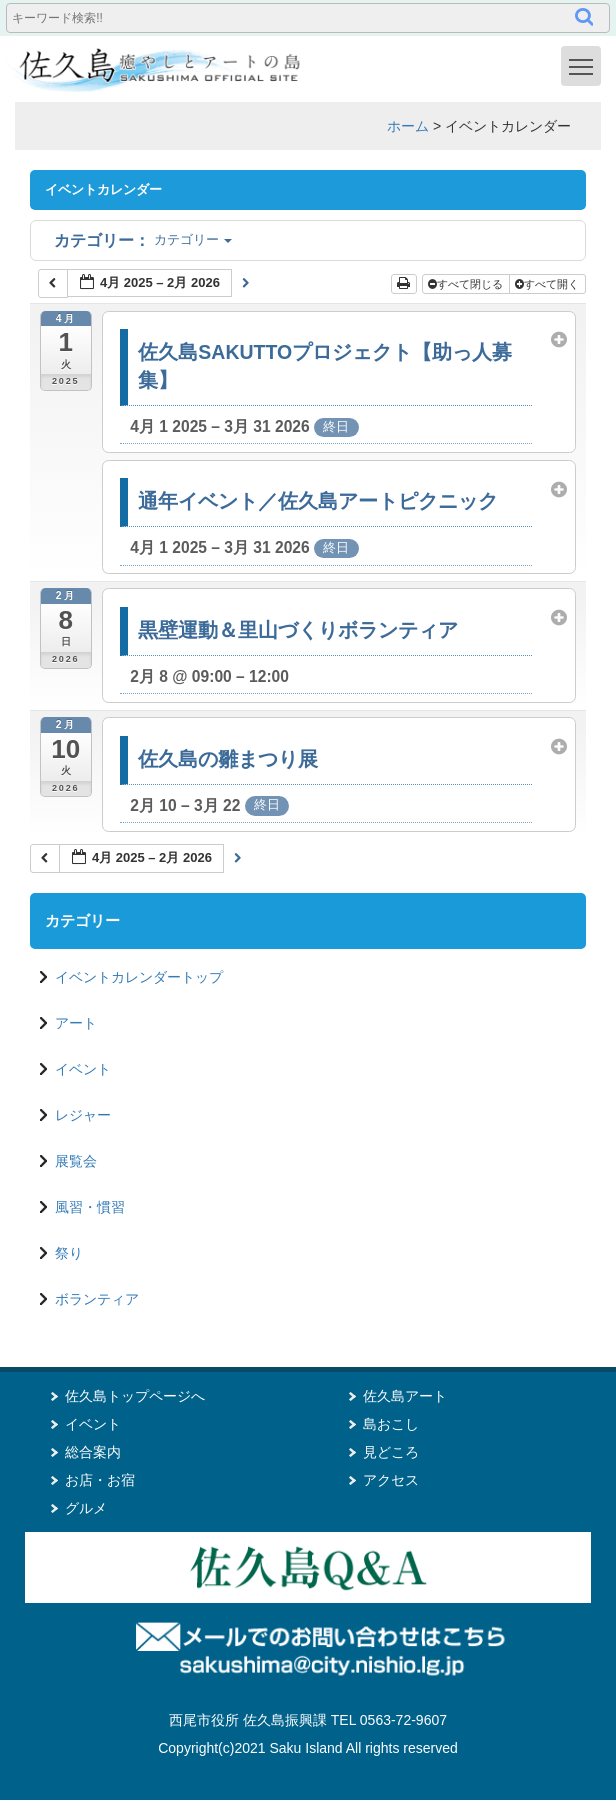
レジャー (83, 1115)
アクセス (391, 1480)
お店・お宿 (100, 1480)
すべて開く (548, 284)
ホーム (408, 126)
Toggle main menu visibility (585, 65)
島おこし (391, 1424)
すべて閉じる (467, 284)
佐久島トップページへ (135, 1396)
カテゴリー (143, 239)
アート (76, 1023)
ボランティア (97, 1299)
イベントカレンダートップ (139, 977)
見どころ (391, 1452)
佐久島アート (405, 1396)
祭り (69, 1253)
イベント (83, 1069)
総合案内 (93, 1452)
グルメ (86, 1508)
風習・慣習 (90, 1207)
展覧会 (76, 1161)
